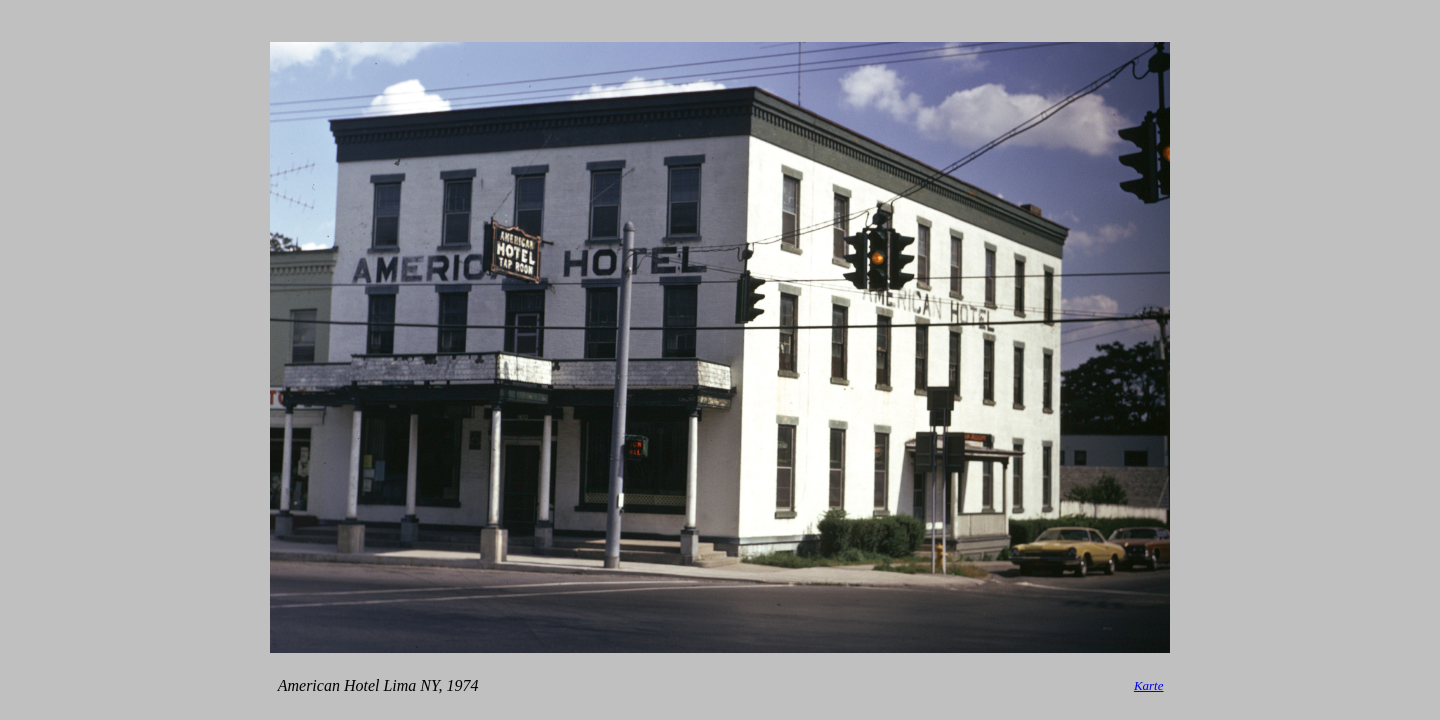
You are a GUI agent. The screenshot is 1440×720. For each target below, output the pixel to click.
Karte (1149, 685)
